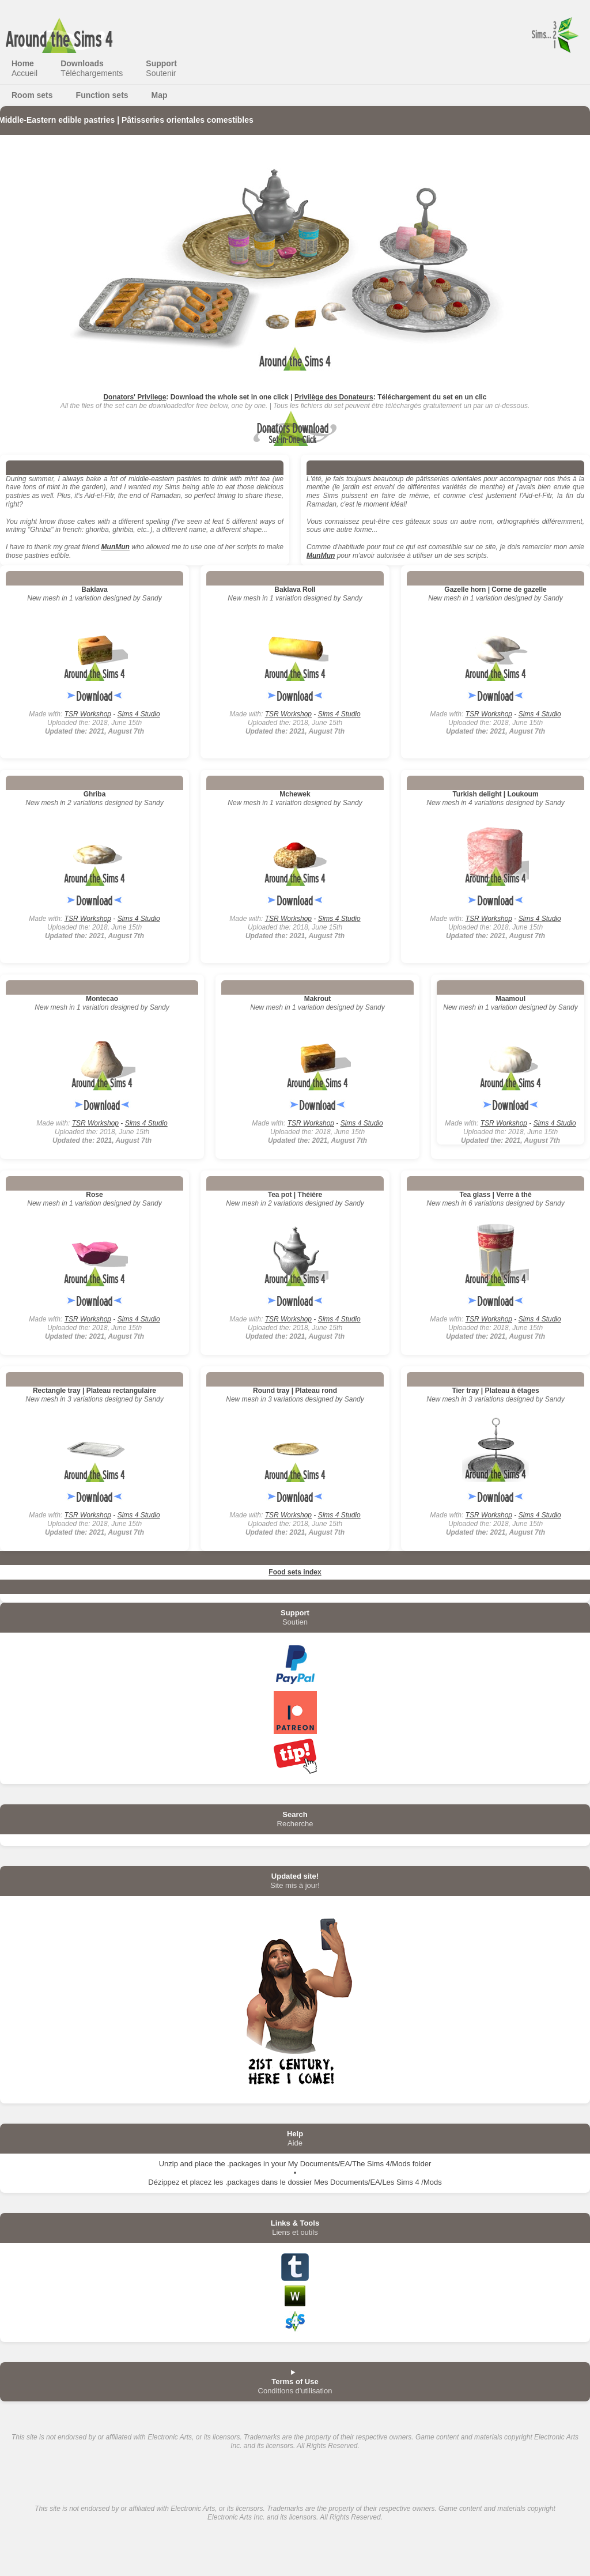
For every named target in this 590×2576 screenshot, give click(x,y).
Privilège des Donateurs (333, 397)
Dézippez (163, 2182)
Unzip (168, 2163)
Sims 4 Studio (139, 714)
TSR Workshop (88, 714)
